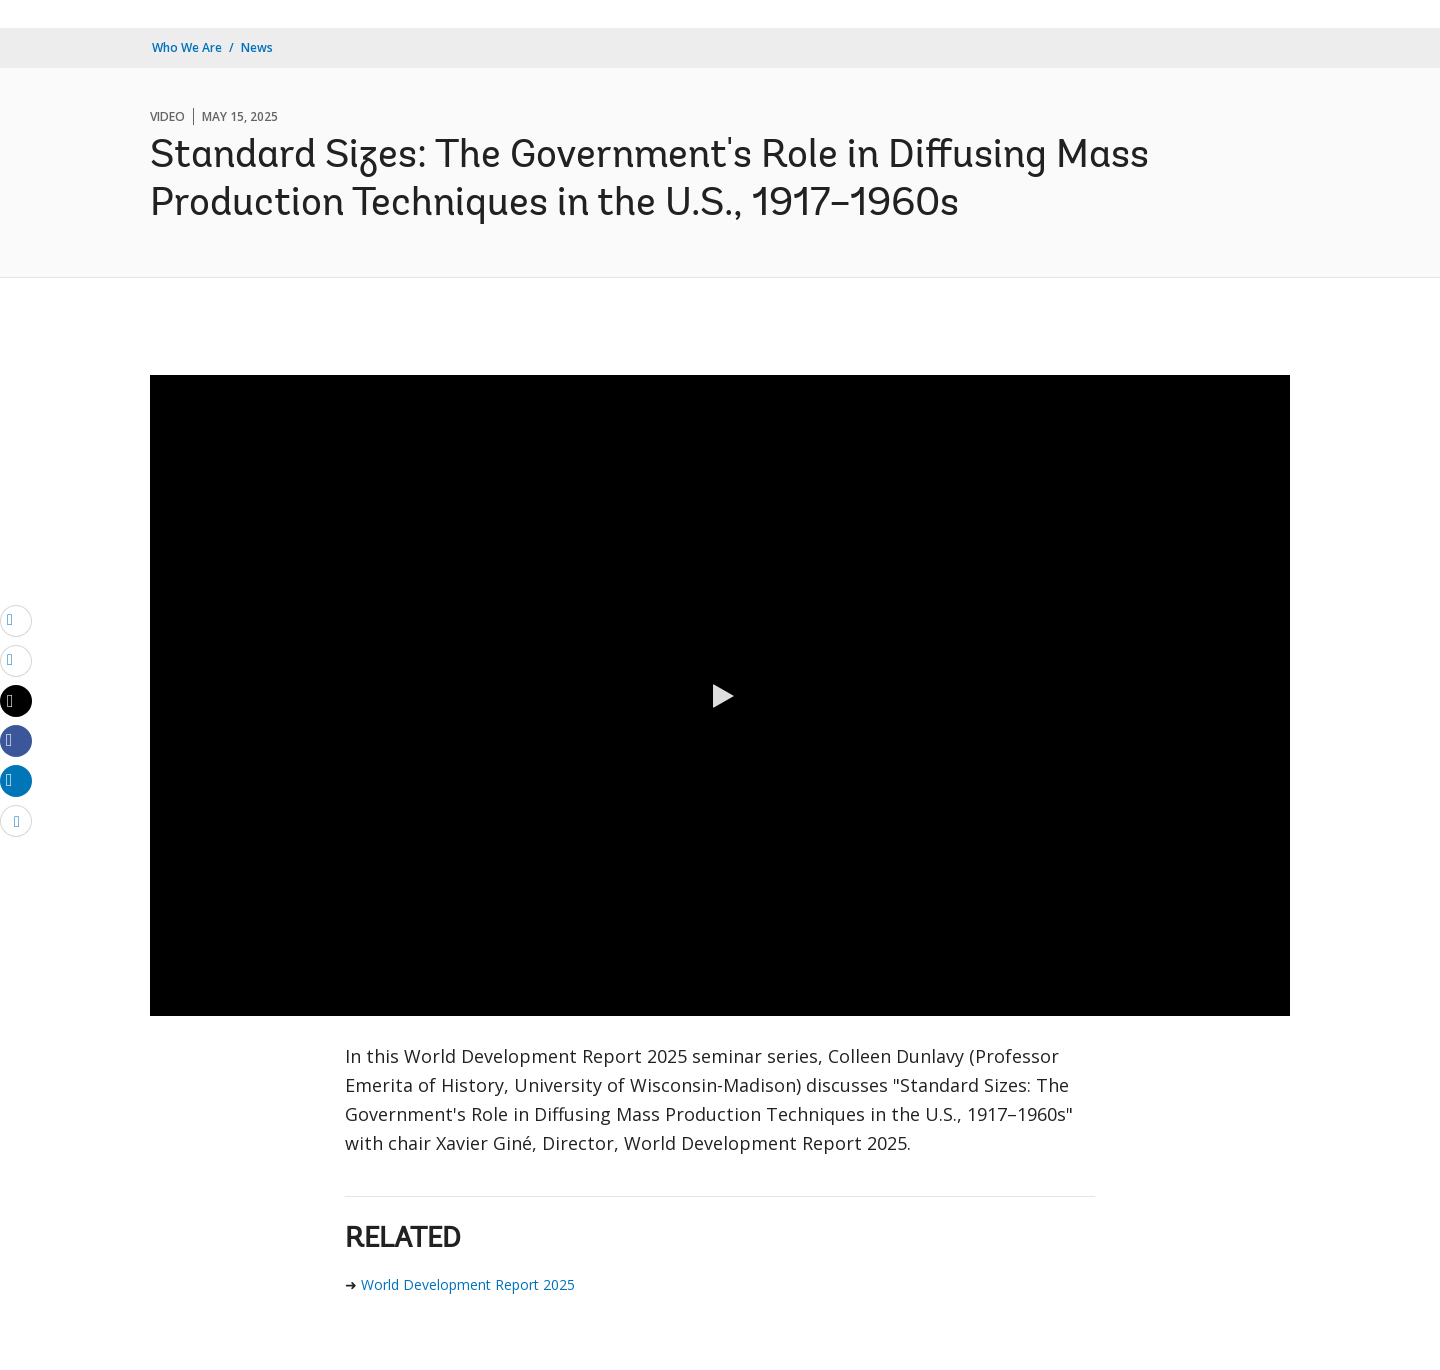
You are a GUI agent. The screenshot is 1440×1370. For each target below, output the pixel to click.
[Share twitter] (16, 701)
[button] (720, 696)
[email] (16, 620)
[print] (16, 660)
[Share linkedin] (16, 780)
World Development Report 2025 (468, 1284)
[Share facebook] (16, 740)
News (257, 47)
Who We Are (187, 47)
